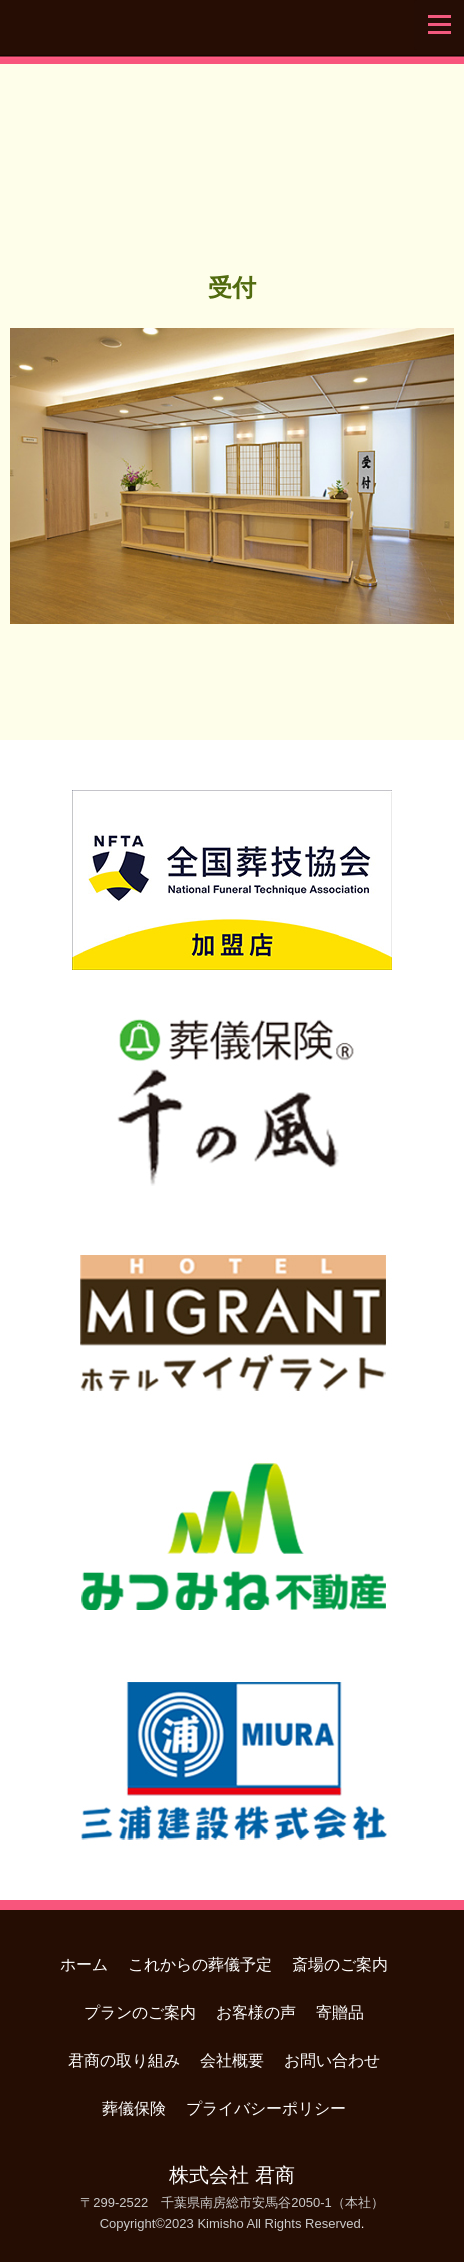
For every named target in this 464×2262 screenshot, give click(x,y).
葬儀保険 (134, 2108)
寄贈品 (340, 2012)
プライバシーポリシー (266, 2108)
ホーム (84, 1964)
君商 (232, 153)
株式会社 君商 (231, 2175)
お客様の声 (256, 2012)
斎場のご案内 (340, 1964)
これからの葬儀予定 (200, 1964)
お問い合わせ (332, 2060)
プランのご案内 (140, 2012)
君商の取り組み (124, 2060)
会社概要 (232, 2060)
